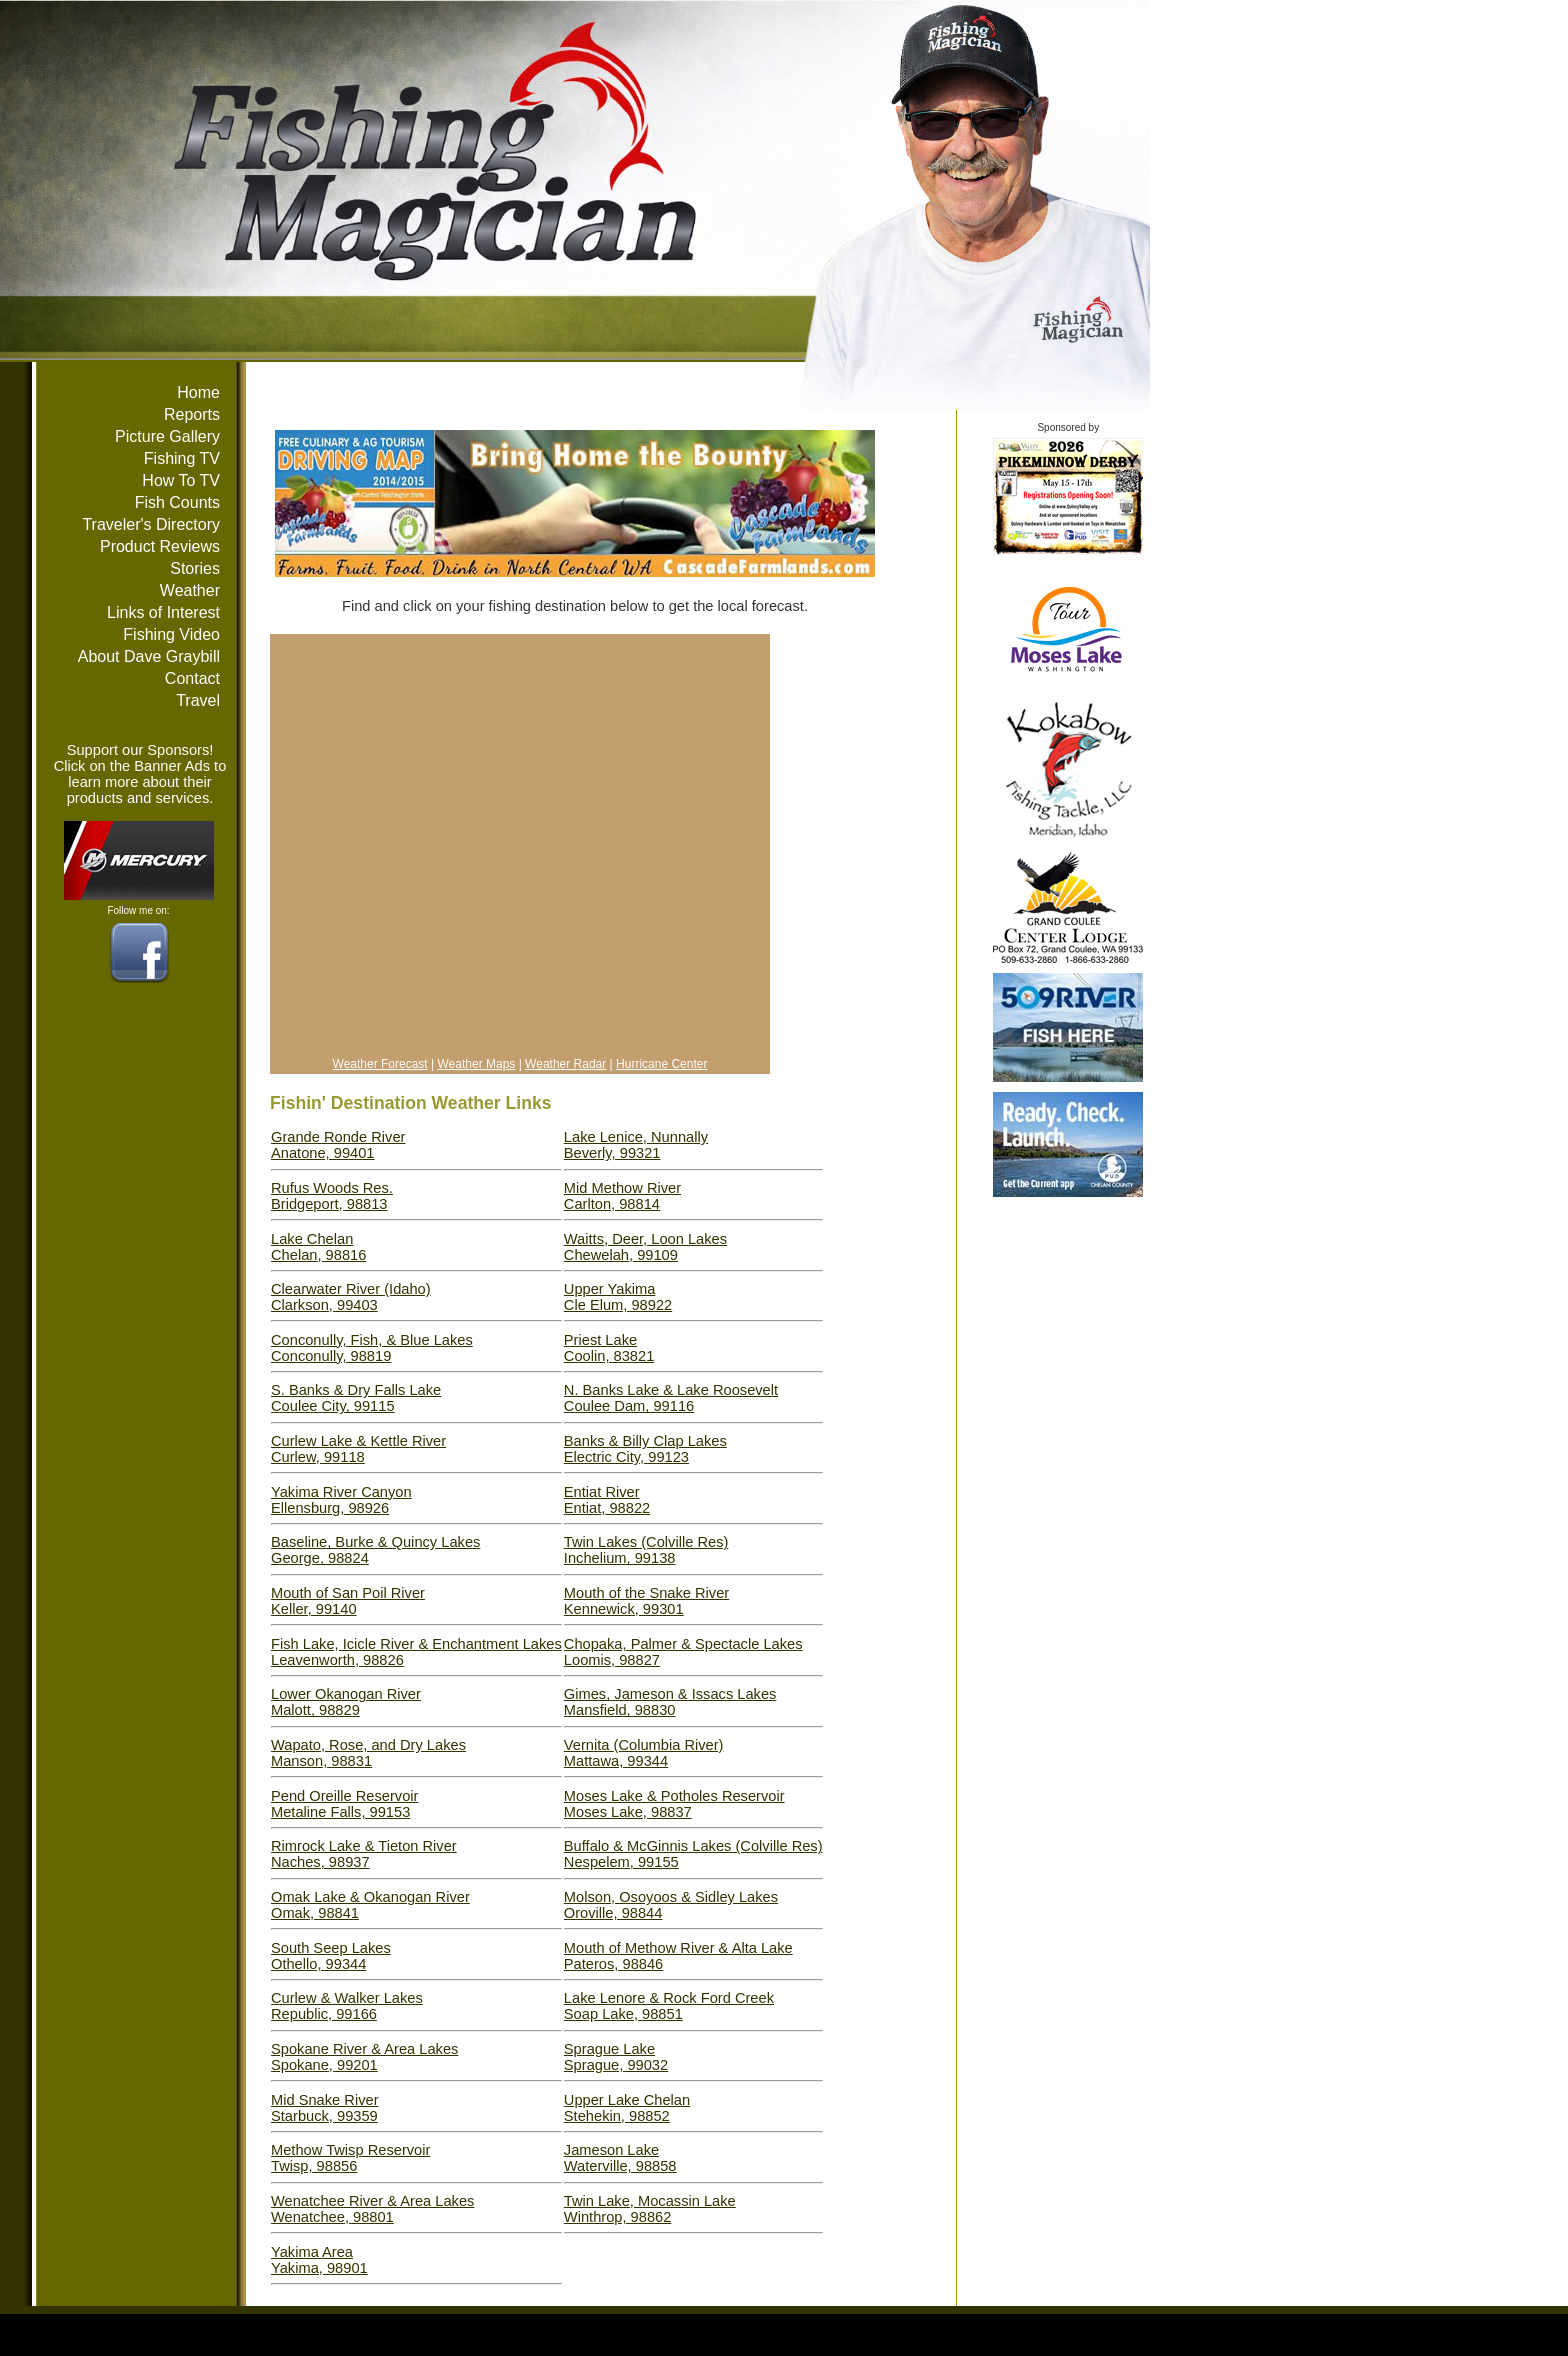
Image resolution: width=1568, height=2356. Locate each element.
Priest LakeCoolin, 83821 (609, 1348)
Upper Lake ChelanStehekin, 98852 (627, 2108)
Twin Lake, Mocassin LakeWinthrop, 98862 (650, 2209)
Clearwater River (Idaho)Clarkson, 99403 (351, 1297)
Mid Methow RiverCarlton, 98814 (622, 1196)
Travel (198, 700)
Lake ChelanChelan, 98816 (318, 1247)
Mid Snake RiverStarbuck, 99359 (325, 2108)
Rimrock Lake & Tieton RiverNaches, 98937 (364, 1854)
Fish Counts (177, 502)
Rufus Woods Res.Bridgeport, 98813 (332, 1196)
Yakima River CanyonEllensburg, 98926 (341, 1500)
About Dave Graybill (149, 656)
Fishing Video (171, 634)
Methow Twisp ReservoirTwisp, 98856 (350, 2158)
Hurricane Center (661, 1064)
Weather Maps (477, 1064)
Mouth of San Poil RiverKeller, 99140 (348, 1601)
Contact (192, 678)
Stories (195, 568)
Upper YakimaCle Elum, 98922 (618, 1297)
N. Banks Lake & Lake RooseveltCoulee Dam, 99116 (671, 1398)
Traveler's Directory (151, 524)
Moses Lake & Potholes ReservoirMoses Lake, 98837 (674, 1804)
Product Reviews (160, 546)
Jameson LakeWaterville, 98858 (620, 2158)
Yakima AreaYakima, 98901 (319, 2260)
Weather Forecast (380, 1064)
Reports (192, 414)
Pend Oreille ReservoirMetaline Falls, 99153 (344, 1804)
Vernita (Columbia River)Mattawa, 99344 (644, 1753)
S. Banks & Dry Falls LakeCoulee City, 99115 (356, 1398)
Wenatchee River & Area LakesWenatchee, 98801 (372, 2209)
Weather (190, 590)
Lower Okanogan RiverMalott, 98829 (346, 1702)
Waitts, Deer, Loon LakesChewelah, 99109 (645, 1247)
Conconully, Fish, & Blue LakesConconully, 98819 (372, 1348)
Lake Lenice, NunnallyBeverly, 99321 (636, 1145)
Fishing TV (182, 458)
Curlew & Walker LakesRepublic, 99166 (347, 2006)
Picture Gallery (167, 436)
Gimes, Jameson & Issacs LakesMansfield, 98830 (670, 1702)
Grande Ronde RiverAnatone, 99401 (338, 1145)
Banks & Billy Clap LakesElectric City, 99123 (645, 1449)
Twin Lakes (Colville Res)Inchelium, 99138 (646, 1550)
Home (198, 392)
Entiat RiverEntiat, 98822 (607, 1500)
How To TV (181, 480)
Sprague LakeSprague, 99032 (616, 2057)
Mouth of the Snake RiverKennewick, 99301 (646, 1601)
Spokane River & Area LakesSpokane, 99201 (364, 2057)
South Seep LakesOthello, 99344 (331, 1956)
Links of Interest (163, 612)
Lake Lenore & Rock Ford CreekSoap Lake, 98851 (669, 2006)
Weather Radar (565, 1064)
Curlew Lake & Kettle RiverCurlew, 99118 (358, 1449)
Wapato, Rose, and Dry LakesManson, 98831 (368, 1753)
